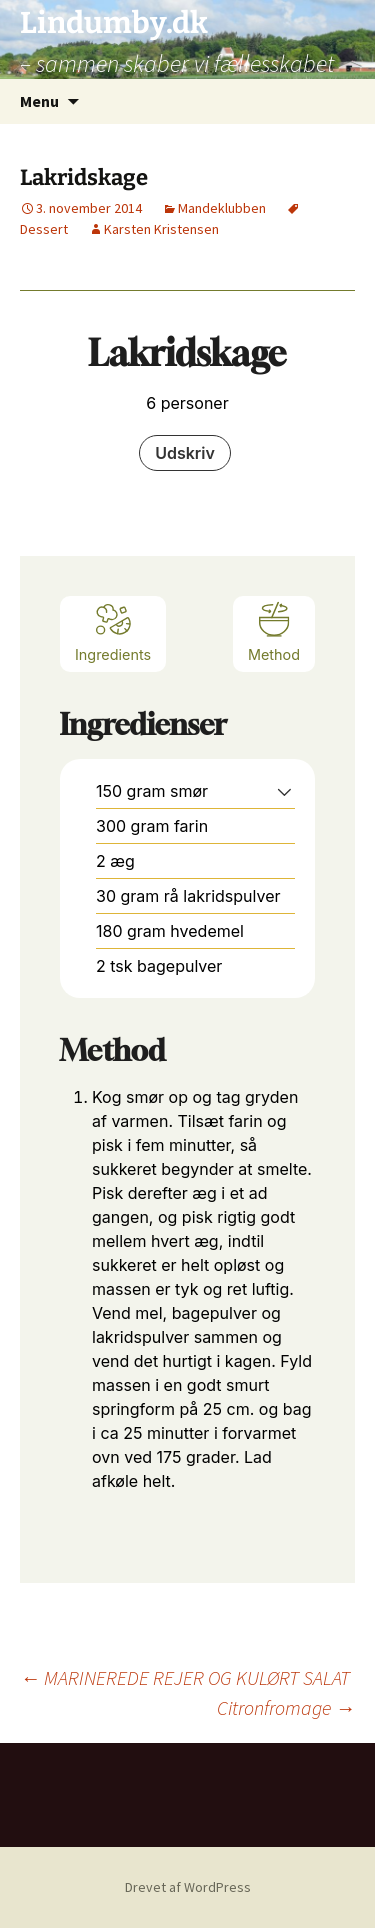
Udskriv (185, 453)
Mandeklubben (222, 208)
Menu (39, 101)
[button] (284, 791)
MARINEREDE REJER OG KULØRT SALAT (185, 1677)
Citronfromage (286, 1707)
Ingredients (113, 631)
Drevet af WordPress (188, 1887)
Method (274, 631)
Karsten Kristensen (161, 229)
